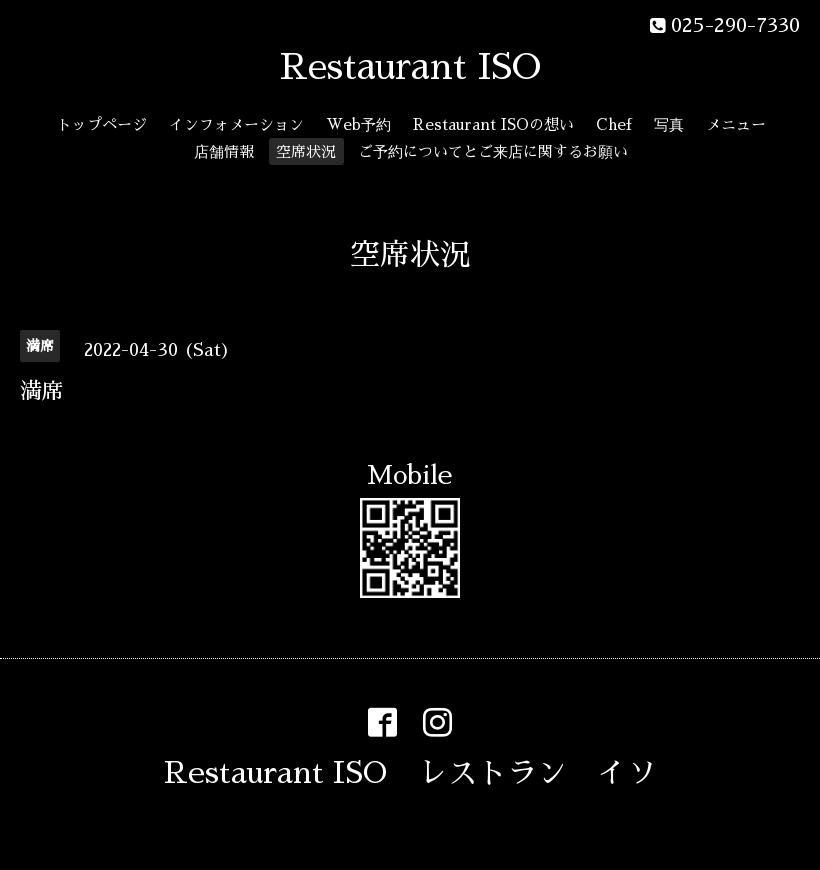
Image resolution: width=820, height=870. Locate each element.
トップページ (102, 124)
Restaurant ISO (410, 67)
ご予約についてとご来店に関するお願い (493, 151)
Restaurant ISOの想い (493, 124)
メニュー (736, 124)
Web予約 (358, 124)
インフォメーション (236, 124)
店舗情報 (224, 151)
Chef (614, 124)
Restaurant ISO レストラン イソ (410, 773)
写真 (669, 124)
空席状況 (306, 151)
